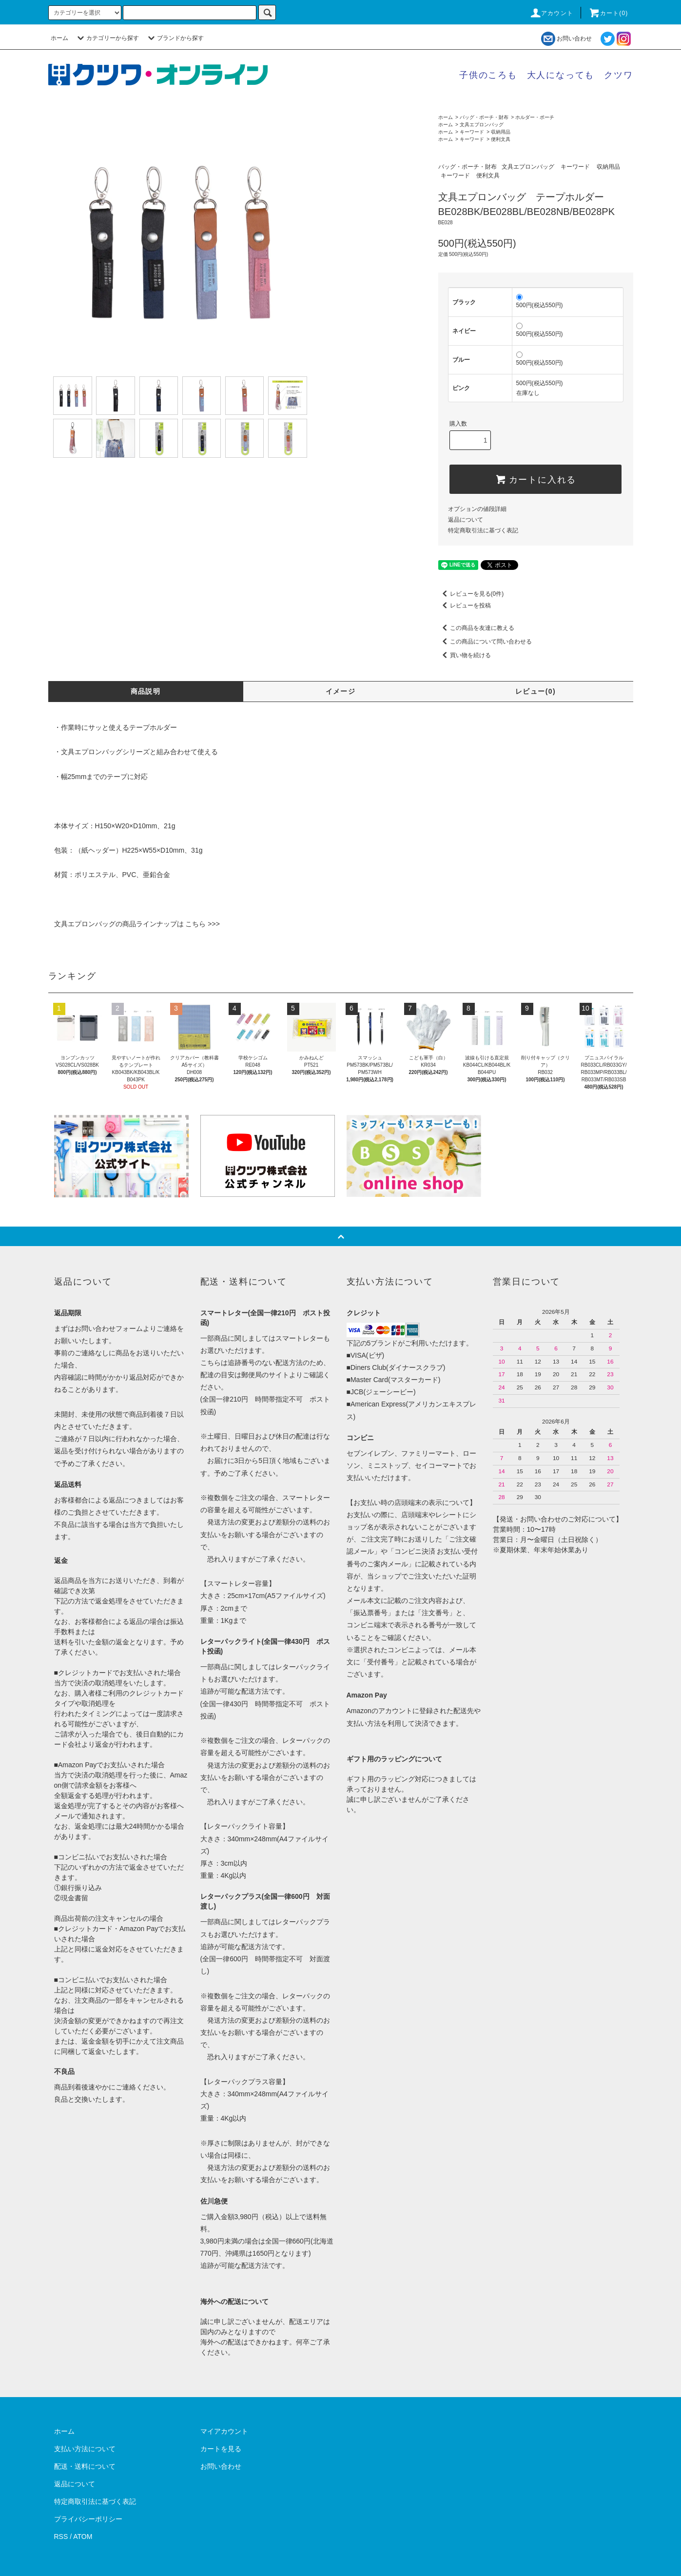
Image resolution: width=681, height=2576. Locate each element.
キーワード (472, 132)
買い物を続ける (464, 655)
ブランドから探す (174, 38)
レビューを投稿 (464, 605)
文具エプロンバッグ (482, 124)
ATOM (82, 2536)
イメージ (341, 691)
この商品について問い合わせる (485, 641)
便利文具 (500, 139)
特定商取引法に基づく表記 (483, 530)
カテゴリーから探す (107, 38)
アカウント (551, 13)
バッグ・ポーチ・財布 (484, 117)
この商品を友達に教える (476, 627)
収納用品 (500, 132)
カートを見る (220, 2449)
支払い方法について (85, 2449)
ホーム (59, 38)
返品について (465, 519)
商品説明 (146, 691)
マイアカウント (224, 2431)
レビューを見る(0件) (471, 593)
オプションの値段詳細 (477, 509)
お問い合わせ (566, 38)
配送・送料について (85, 2466)
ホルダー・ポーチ (534, 117)
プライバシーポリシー (88, 2519)
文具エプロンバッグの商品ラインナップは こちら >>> (137, 924)
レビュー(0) (535, 691)
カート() (608, 13)
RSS (61, 2536)
